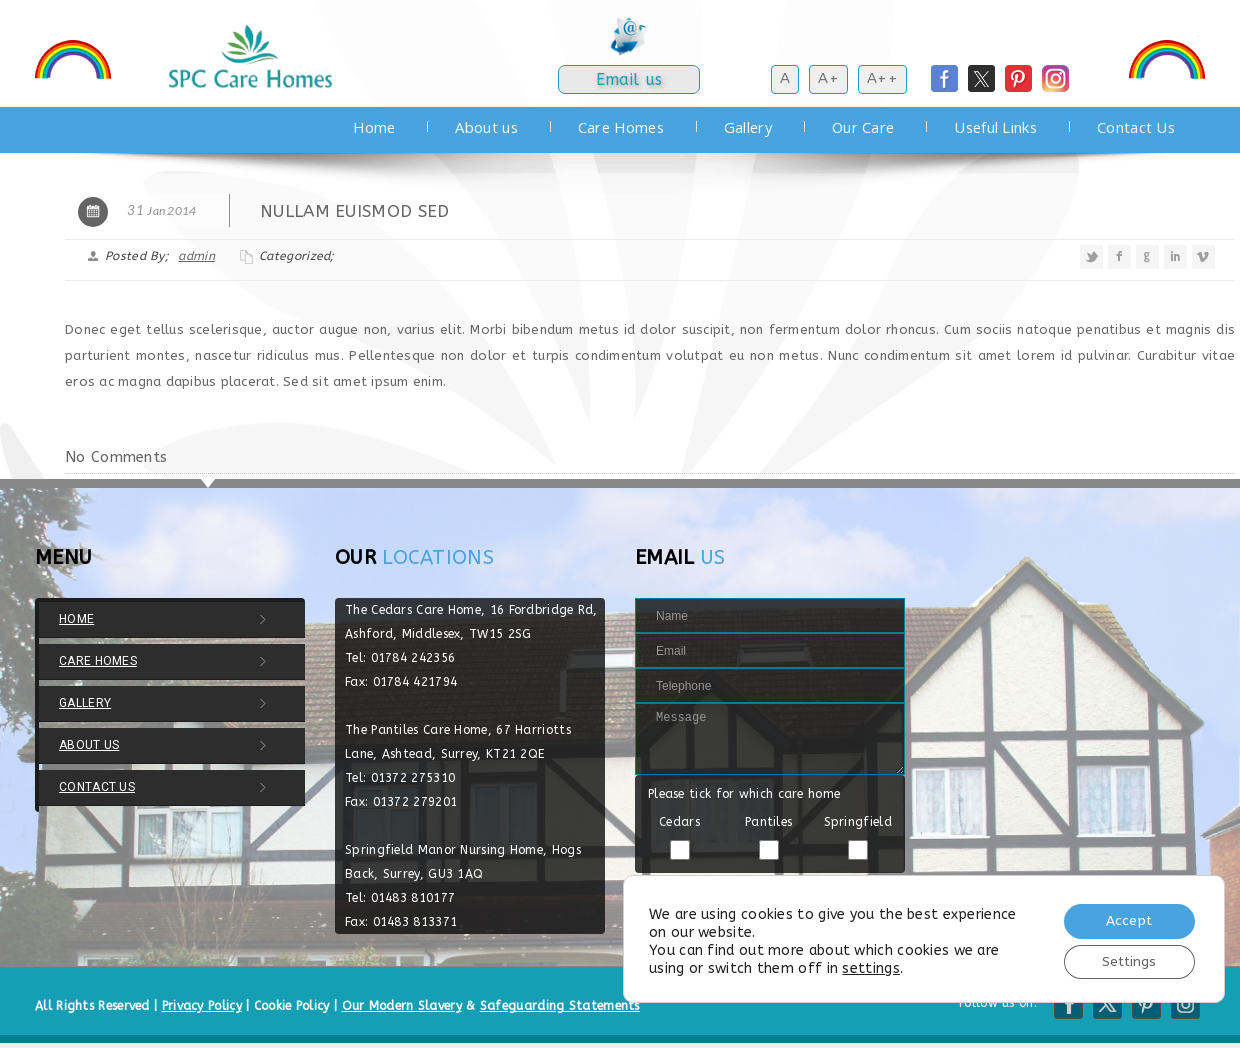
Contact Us (1136, 127)
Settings (1127, 960)
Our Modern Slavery (402, 1006)
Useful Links (995, 127)
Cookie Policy (292, 1006)
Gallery (748, 127)
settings (870, 966)
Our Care (863, 127)
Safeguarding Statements (560, 1006)
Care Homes (621, 127)
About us (486, 127)
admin (196, 256)
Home (374, 127)
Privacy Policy (202, 1006)
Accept (1126, 918)
